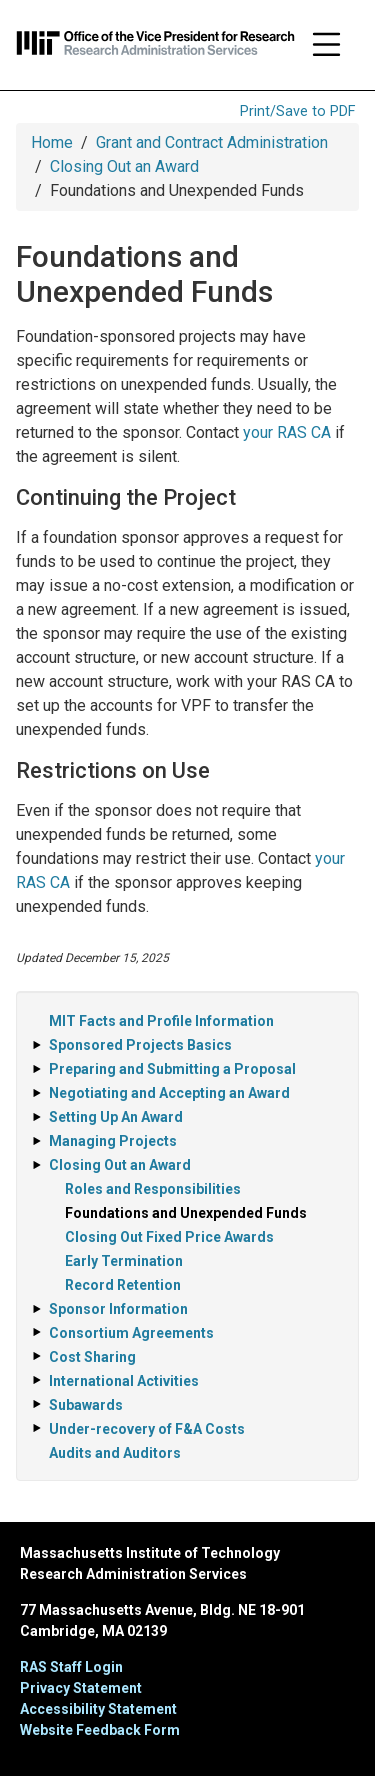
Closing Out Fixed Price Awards (169, 1237)
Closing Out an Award (124, 166)
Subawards (86, 1405)
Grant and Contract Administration (212, 142)
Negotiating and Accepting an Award (169, 1093)
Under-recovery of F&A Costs (147, 1429)
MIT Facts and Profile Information (161, 1021)
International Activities (124, 1381)
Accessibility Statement (98, 1709)
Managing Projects (113, 1141)
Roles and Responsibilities (153, 1189)
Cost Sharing (92, 1357)
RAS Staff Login (71, 1667)
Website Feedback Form (100, 1730)
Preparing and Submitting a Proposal (172, 1069)
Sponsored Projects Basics (140, 1045)
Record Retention (123, 1285)
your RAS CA (287, 432)
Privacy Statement (81, 1688)
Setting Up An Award (116, 1117)
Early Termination (124, 1261)
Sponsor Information (118, 1309)
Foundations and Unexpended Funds (186, 1213)
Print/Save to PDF (297, 111)
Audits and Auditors (115, 1453)
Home (52, 142)
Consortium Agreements (131, 1333)
